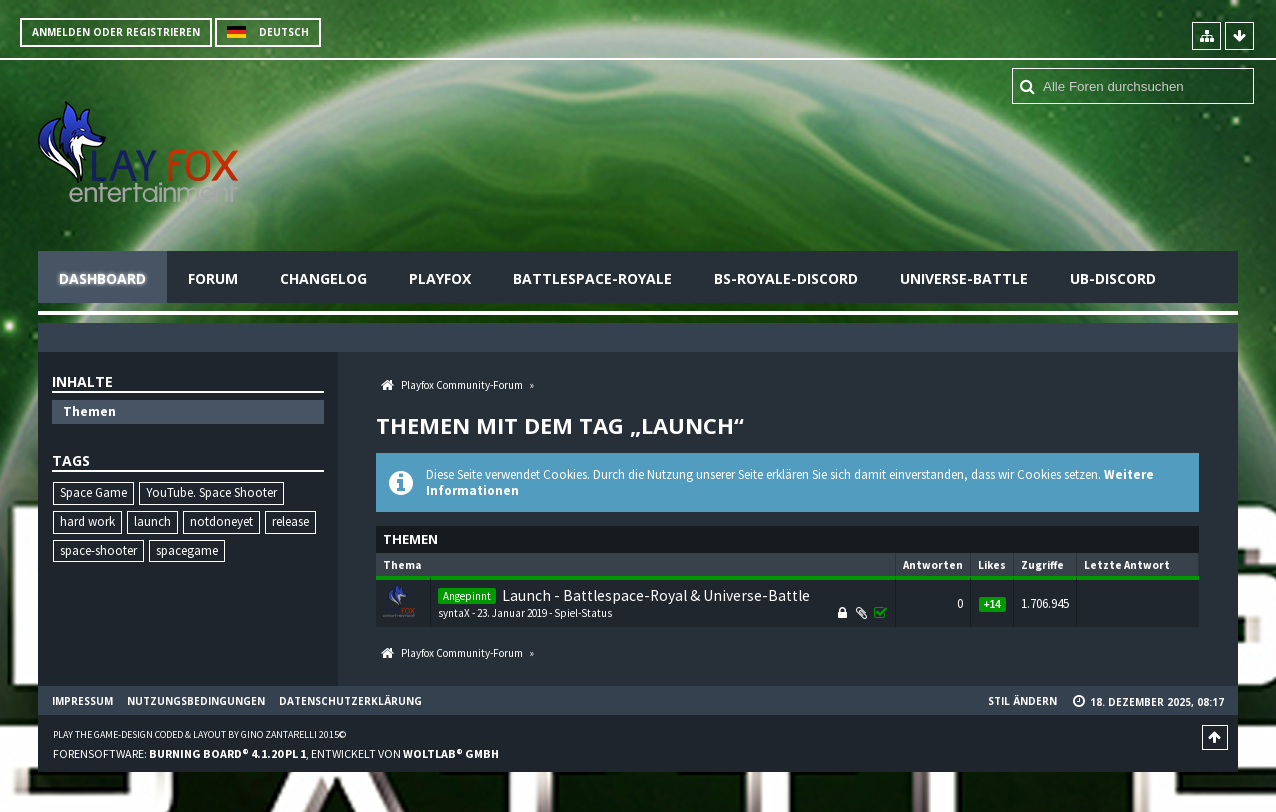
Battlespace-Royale (592, 278)
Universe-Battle (964, 278)
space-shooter (98, 550)
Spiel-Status (583, 613)
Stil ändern (1022, 701)
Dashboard (102, 278)
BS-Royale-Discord (786, 278)
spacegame (187, 550)
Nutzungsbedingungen (196, 701)
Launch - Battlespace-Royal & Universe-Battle (656, 595)
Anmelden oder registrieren (116, 32)
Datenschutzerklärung (350, 701)
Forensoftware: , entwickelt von (276, 753)
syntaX (454, 613)
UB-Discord (1113, 278)
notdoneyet (221, 521)
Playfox (440, 278)
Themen (89, 411)
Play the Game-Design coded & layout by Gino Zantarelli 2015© (199, 734)
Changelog (323, 278)
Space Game (93, 492)
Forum (213, 278)
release (290, 521)
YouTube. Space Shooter (211, 492)
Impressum (82, 701)
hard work (87, 521)
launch (152, 521)
